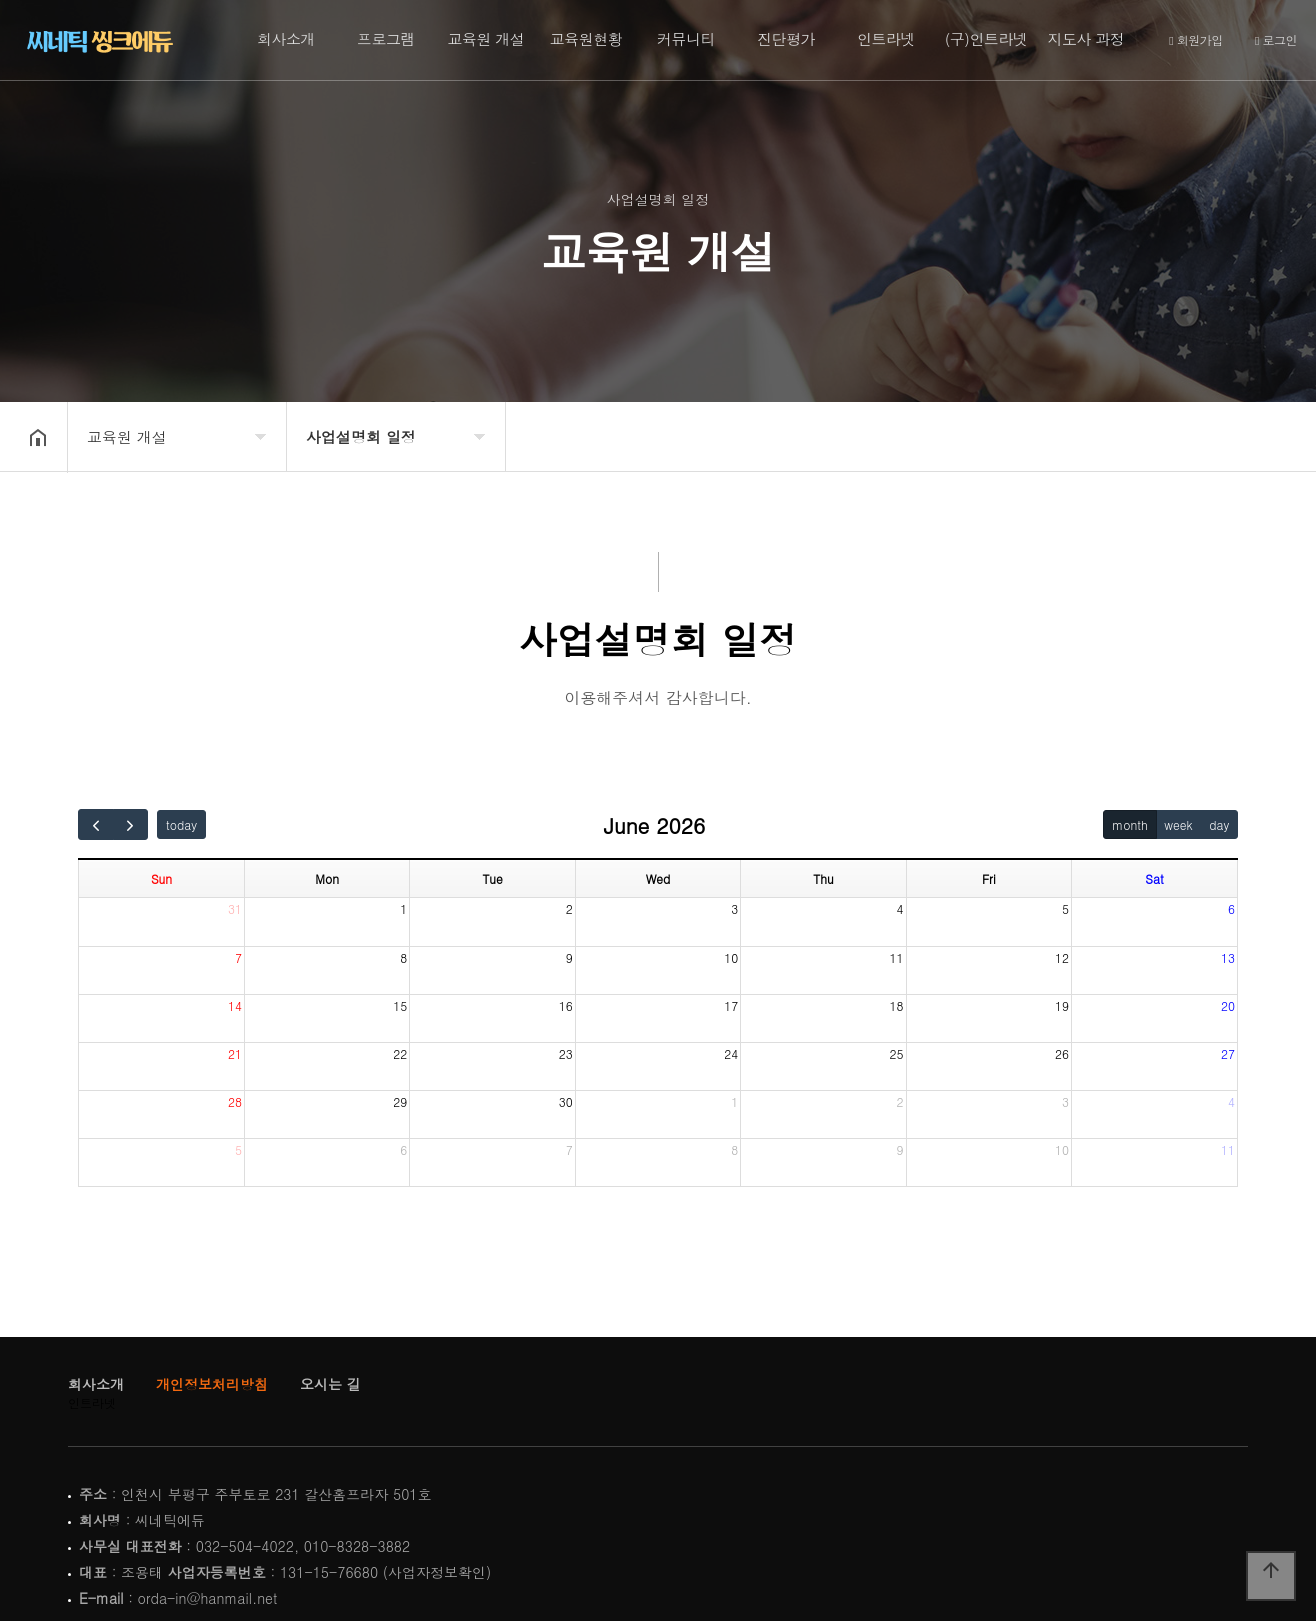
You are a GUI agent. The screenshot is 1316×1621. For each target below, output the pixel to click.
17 (731, 1005)
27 (1228, 1053)
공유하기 (1262, 435)
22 (400, 1053)
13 (1228, 957)
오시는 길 (330, 1384)
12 (1062, 957)
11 (897, 957)
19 (1062, 1005)
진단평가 (786, 38)
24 (731, 1053)
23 (566, 1053)
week (1178, 824)
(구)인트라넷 (986, 38)
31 (235, 908)
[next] (131, 824)
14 (235, 1005)
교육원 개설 (485, 38)
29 (400, 1101)
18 (897, 1005)
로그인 (1276, 40)
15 (400, 1005)
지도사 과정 (1085, 38)
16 (566, 1005)
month (1130, 824)
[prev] (96, 824)
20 (1228, 1005)
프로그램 (386, 38)
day (1219, 824)
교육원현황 (586, 38)
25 (897, 1053)
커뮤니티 (686, 38)
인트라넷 (886, 38)
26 (1062, 1053)
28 (235, 1101)
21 (235, 1053)
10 (731, 957)
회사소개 (286, 38)
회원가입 (1195, 40)
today (181, 824)
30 (566, 1101)
